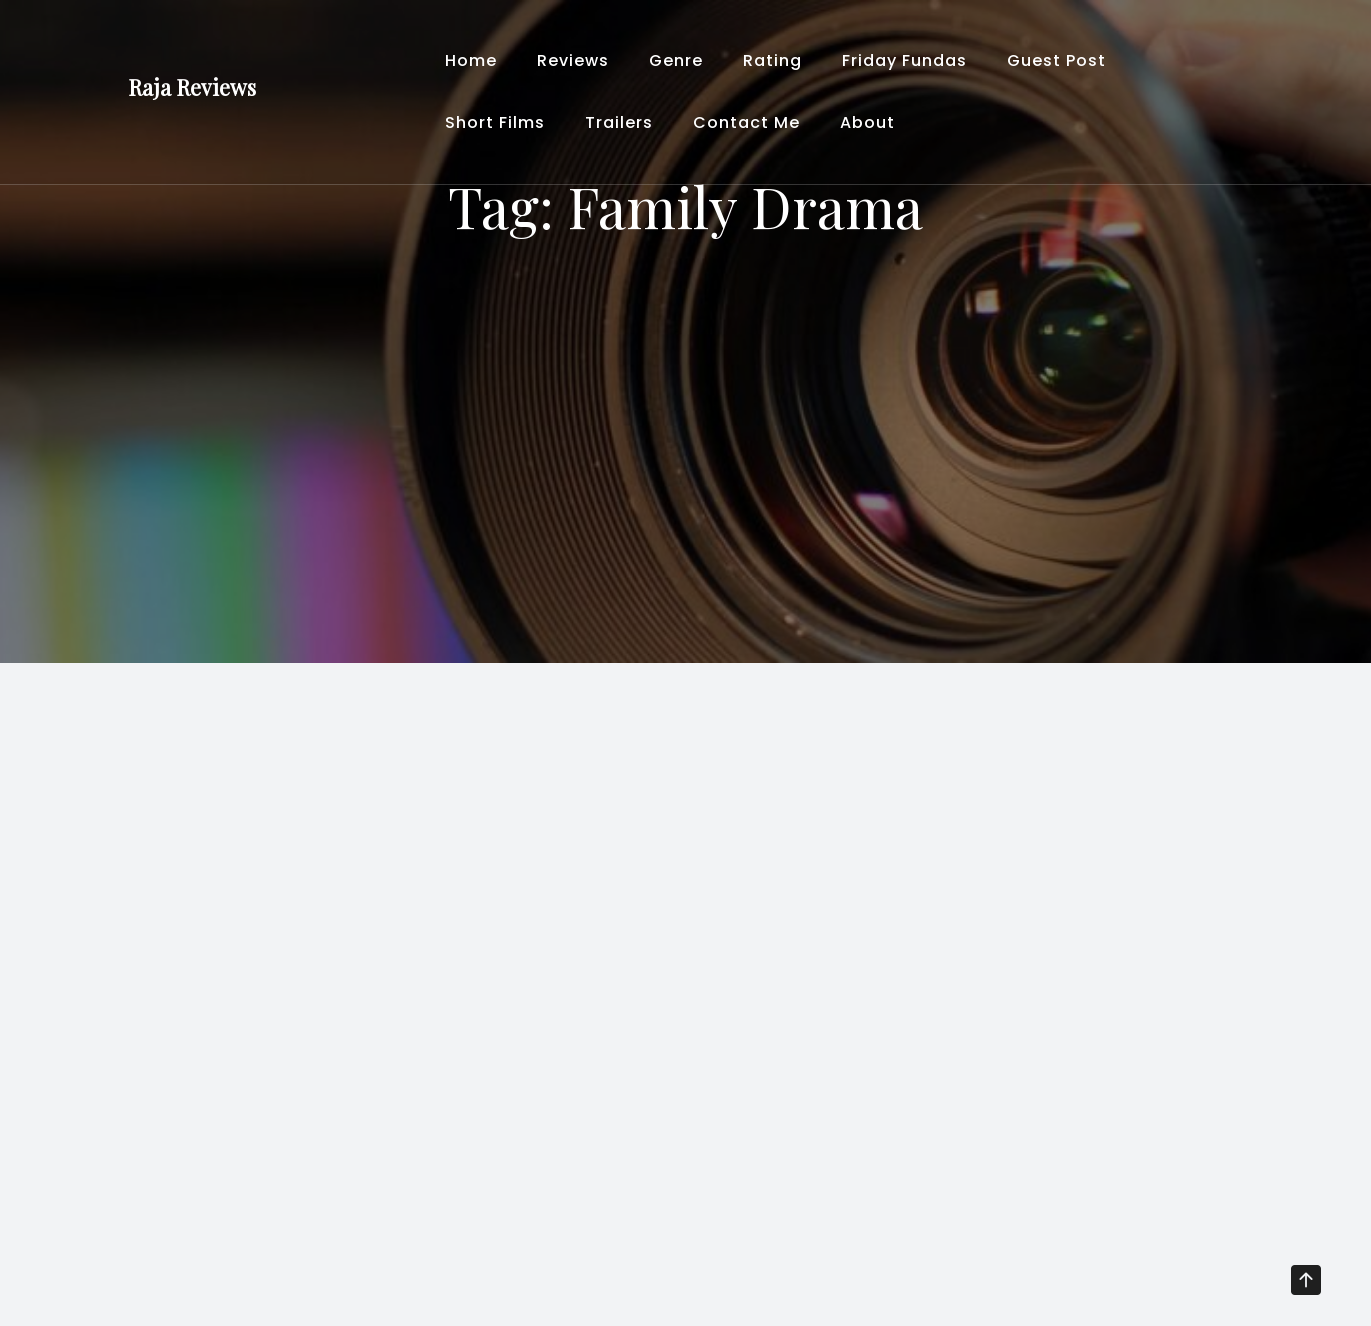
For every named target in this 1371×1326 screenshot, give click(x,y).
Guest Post (1056, 60)
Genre (676, 60)
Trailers (619, 122)
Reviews (573, 60)
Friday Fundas (904, 60)
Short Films (495, 122)
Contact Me (746, 122)
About (867, 122)
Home (471, 60)
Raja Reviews (192, 87)
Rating (772, 60)
